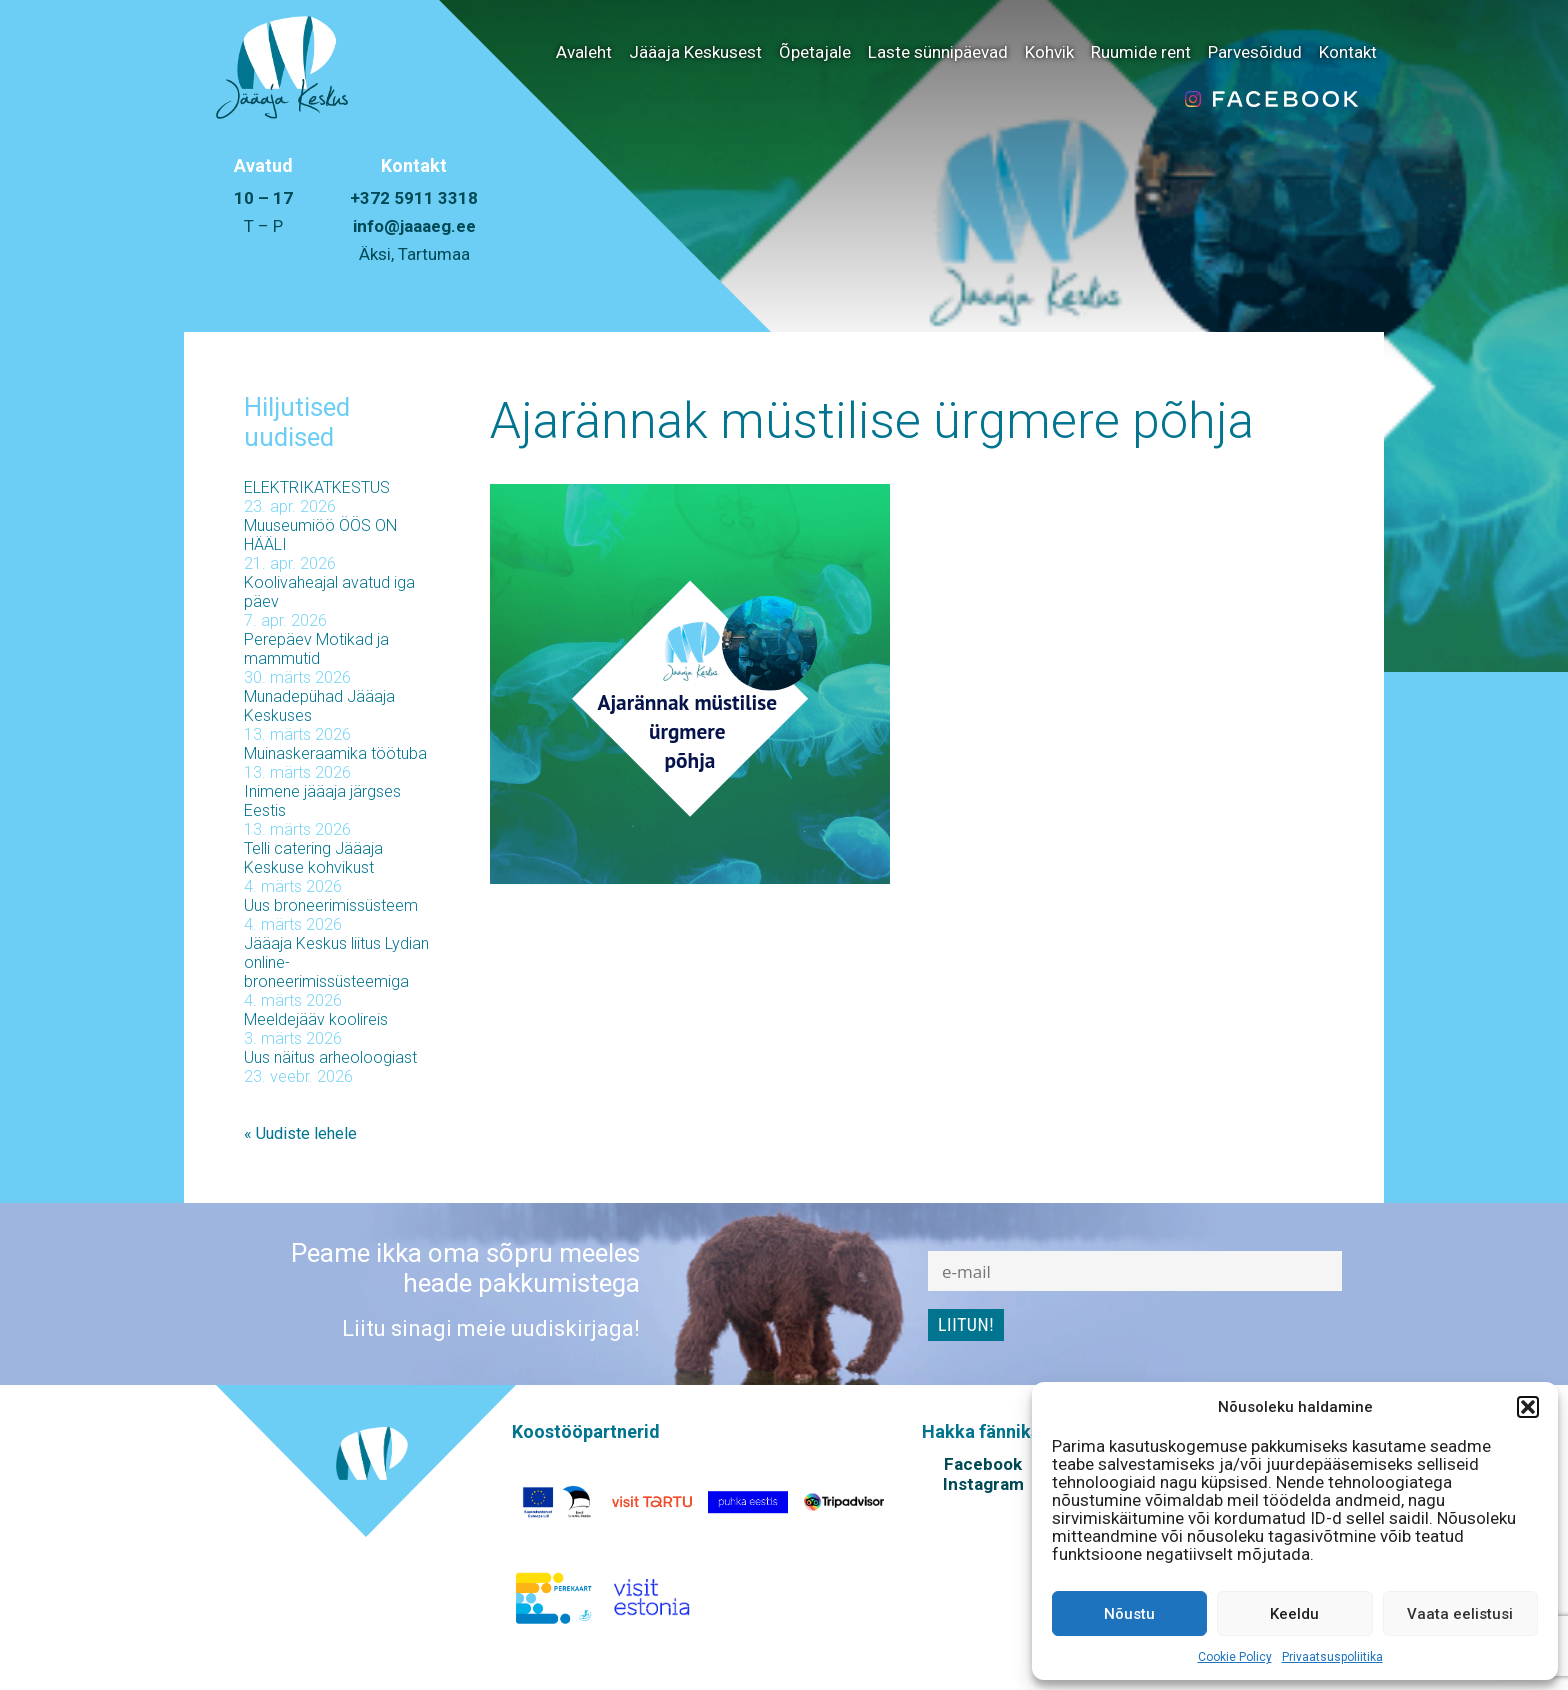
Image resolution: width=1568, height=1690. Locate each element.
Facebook (983, 1464)
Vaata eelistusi (1460, 1614)
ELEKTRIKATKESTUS (317, 487)
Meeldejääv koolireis (316, 1019)
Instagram (983, 1484)
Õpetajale (815, 52)
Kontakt (1348, 52)
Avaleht (584, 52)
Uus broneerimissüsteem (331, 905)
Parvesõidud (1255, 52)
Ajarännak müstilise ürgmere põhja (872, 421)
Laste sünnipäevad (938, 52)
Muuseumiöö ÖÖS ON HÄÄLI (320, 535)
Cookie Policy (1235, 1657)
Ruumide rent (1141, 52)
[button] (1528, 1407)
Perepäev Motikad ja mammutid (316, 649)
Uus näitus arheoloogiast (330, 1057)
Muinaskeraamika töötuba (335, 753)
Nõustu (1129, 1614)
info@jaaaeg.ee (414, 226)
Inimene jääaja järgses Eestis (322, 801)
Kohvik (1049, 52)
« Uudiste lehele (300, 1133)
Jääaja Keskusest (695, 52)
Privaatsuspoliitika (1332, 1657)
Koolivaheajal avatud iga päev (329, 592)
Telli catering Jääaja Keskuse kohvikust (313, 858)
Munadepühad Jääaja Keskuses (319, 706)
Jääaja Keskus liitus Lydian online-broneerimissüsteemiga (336, 962)
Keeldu (1294, 1614)
